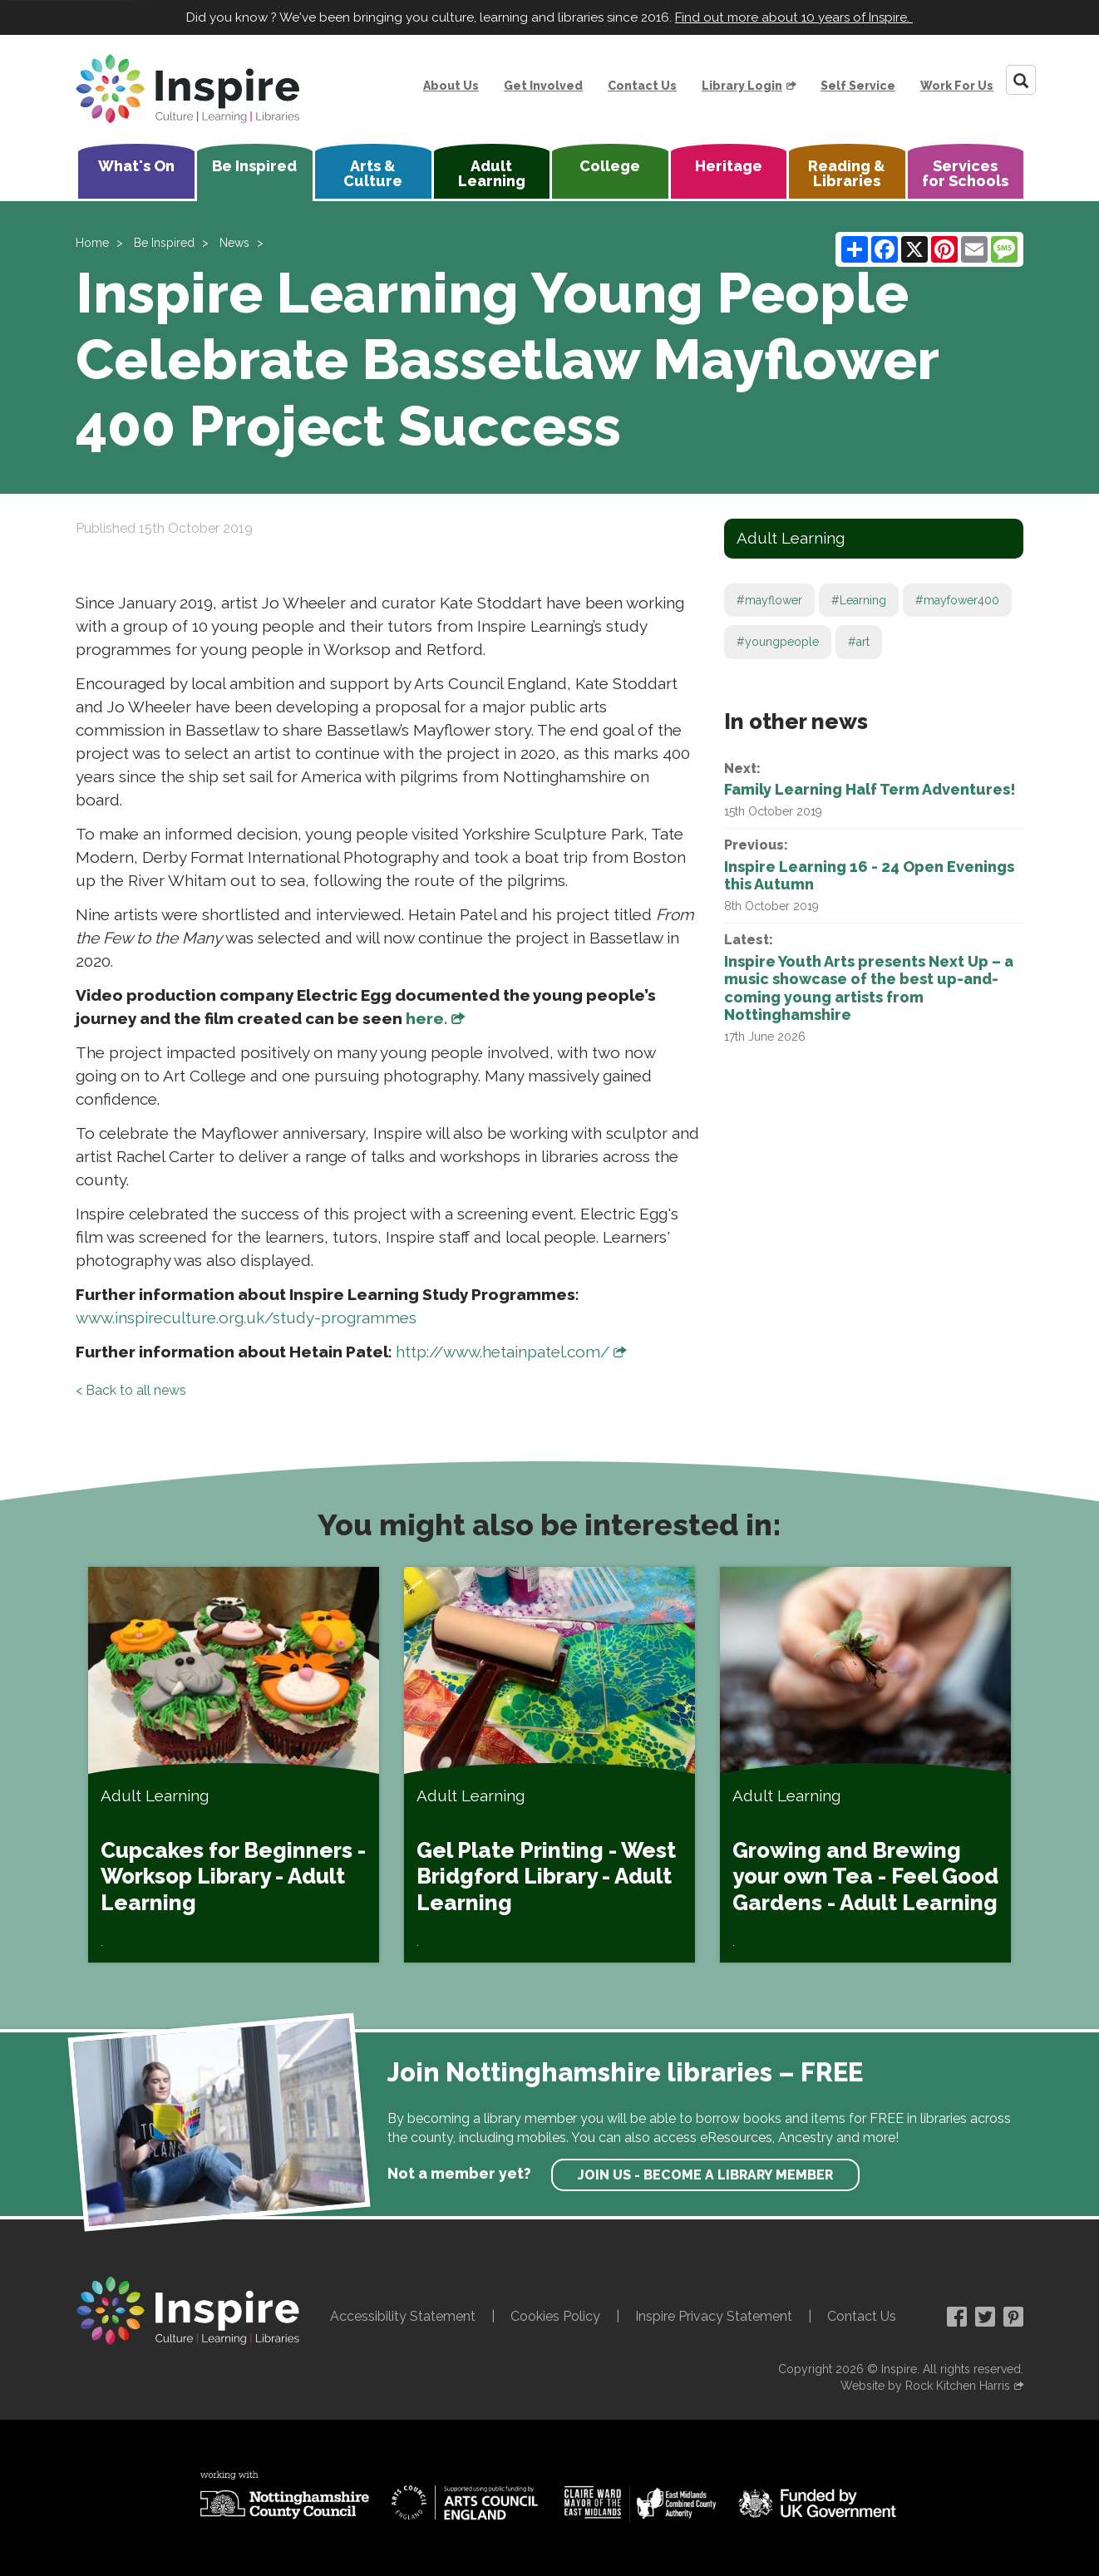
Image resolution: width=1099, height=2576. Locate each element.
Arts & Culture (372, 173)
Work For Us (956, 85)
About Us (451, 85)
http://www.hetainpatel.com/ (502, 1351)
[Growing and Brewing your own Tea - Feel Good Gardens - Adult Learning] (865, 1765)
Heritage (728, 166)
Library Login (742, 85)
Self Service (858, 85)
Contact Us (642, 85)
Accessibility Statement (403, 2316)
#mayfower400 (957, 600)
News (234, 242)
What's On (136, 166)
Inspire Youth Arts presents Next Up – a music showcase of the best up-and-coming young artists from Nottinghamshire (868, 988)
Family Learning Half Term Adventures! (870, 789)
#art (859, 641)
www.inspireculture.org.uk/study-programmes (246, 1317)
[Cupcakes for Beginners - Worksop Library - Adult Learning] (233, 1765)
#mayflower (769, 600)
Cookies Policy (555, 2316)
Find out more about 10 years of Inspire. (794, 17)
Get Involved (543, 85)
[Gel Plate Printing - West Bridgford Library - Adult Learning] (549, 1765)
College (609, 166)
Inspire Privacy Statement (713, 2316)
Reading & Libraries (846, 173)
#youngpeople (778, 641)
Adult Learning (491, 173)
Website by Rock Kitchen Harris (925, 2385)
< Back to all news (131, 1390)
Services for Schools (965, 173)
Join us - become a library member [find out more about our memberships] (705, 2175)
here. (426, 1018)
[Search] (1021, 80)
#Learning (858, 600)
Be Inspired (254, 166)
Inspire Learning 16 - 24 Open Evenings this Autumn (869, 876)
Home (92, 242)
